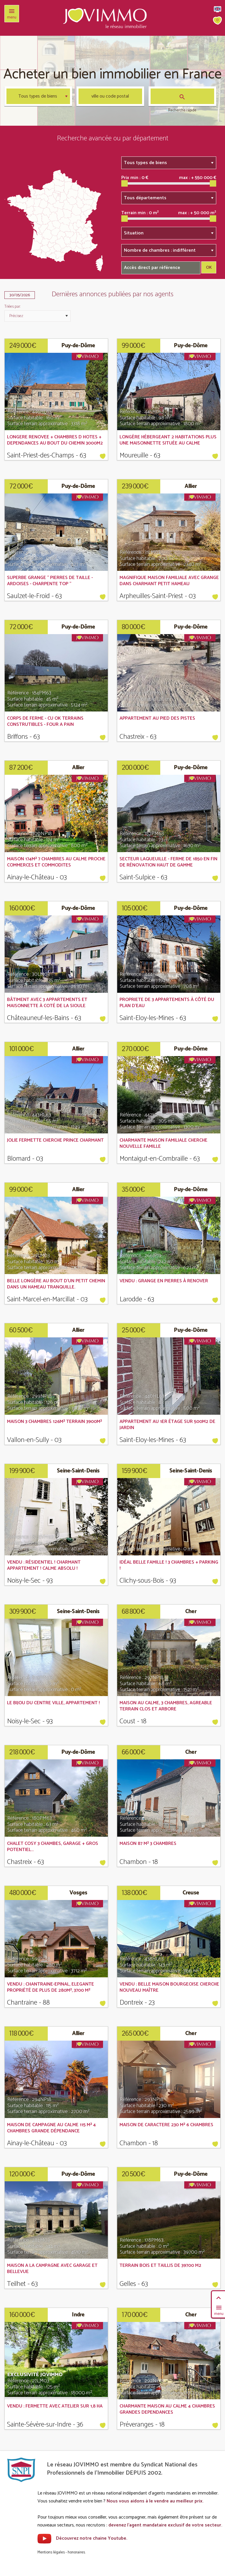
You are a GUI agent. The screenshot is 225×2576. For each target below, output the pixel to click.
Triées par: (12, 306)
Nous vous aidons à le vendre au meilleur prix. (155, 2501)
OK (209, 267)
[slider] (124, 183)
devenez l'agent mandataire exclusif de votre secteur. (165, 2525)
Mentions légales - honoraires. (62, 2552)
